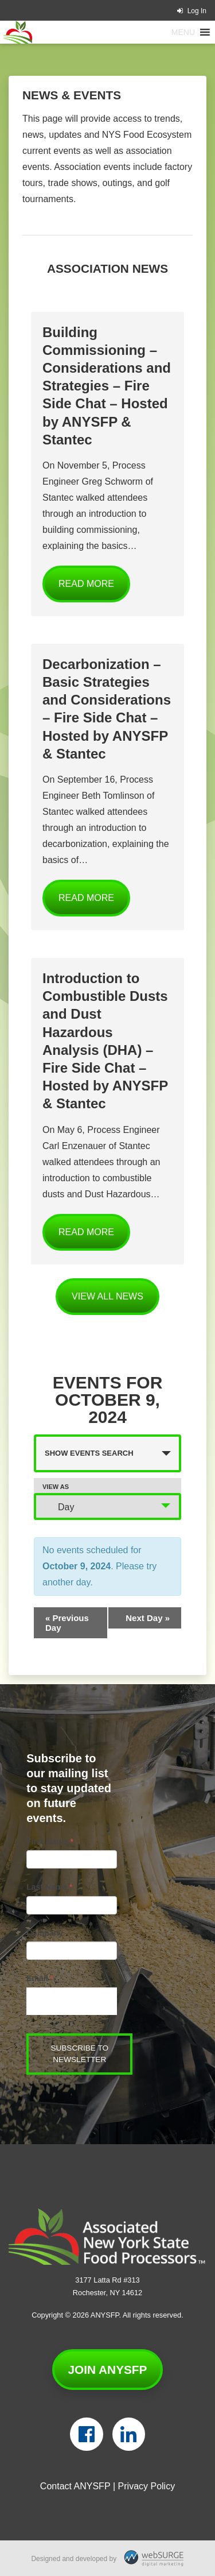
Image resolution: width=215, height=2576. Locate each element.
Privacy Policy (146, 2486)
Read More (86, 584)
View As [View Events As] (55, 1487)
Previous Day (67, 1623)
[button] (183, 32)
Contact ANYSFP (75, 2486)
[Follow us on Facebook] (86, 2434)
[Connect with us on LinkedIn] (128, 2434)
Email (39, 1978)
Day (59, 1506)
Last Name (49, 1887)
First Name (49, 1841)
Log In (191, 11)
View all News (107, 1296)
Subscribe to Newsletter (79, 2054)
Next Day (148, 1618)
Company (44, 1932)
